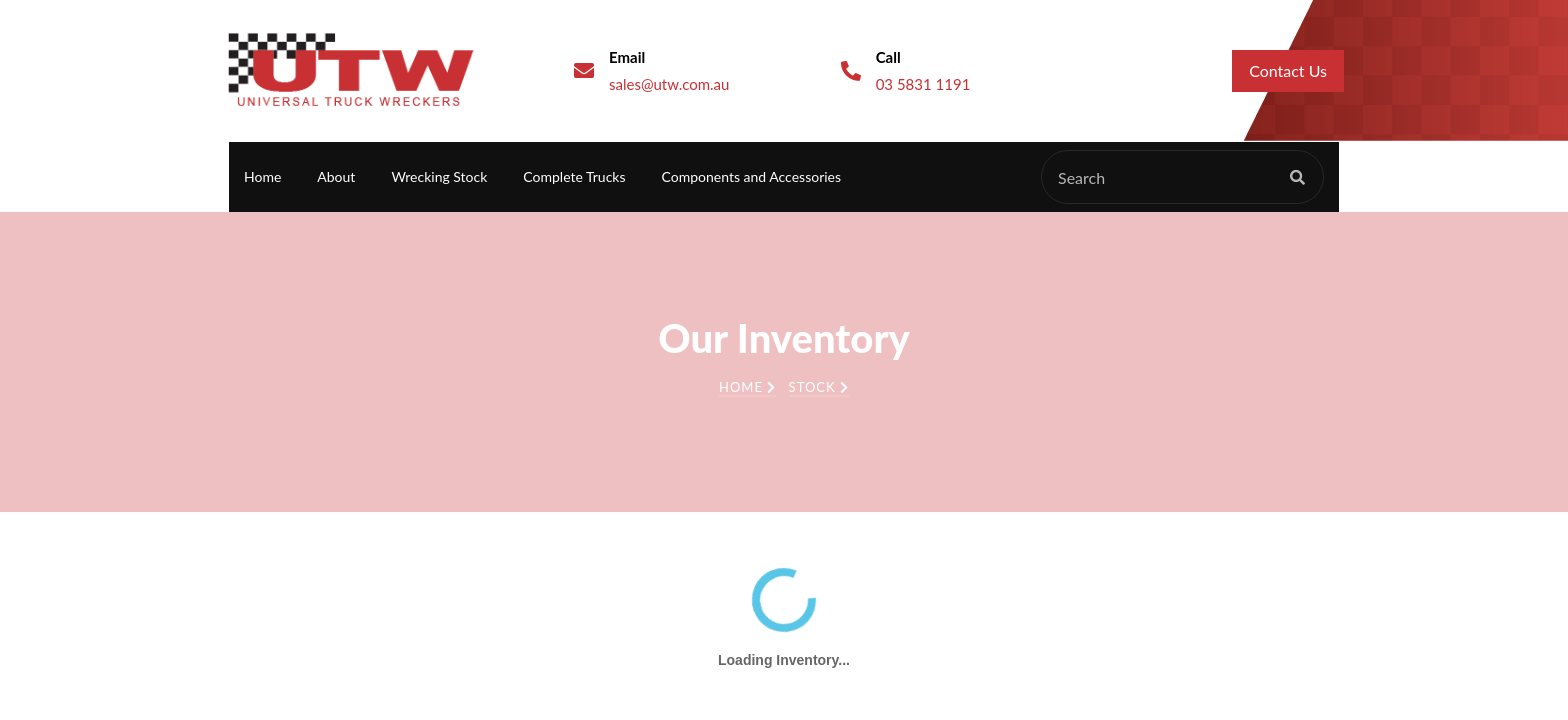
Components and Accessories (752, 176)
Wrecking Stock (439, 176)
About (336, 176)
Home (262, 176)
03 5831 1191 (923, 84)
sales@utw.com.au (669, 84)
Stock (819, 387)
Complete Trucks (574, 176)
